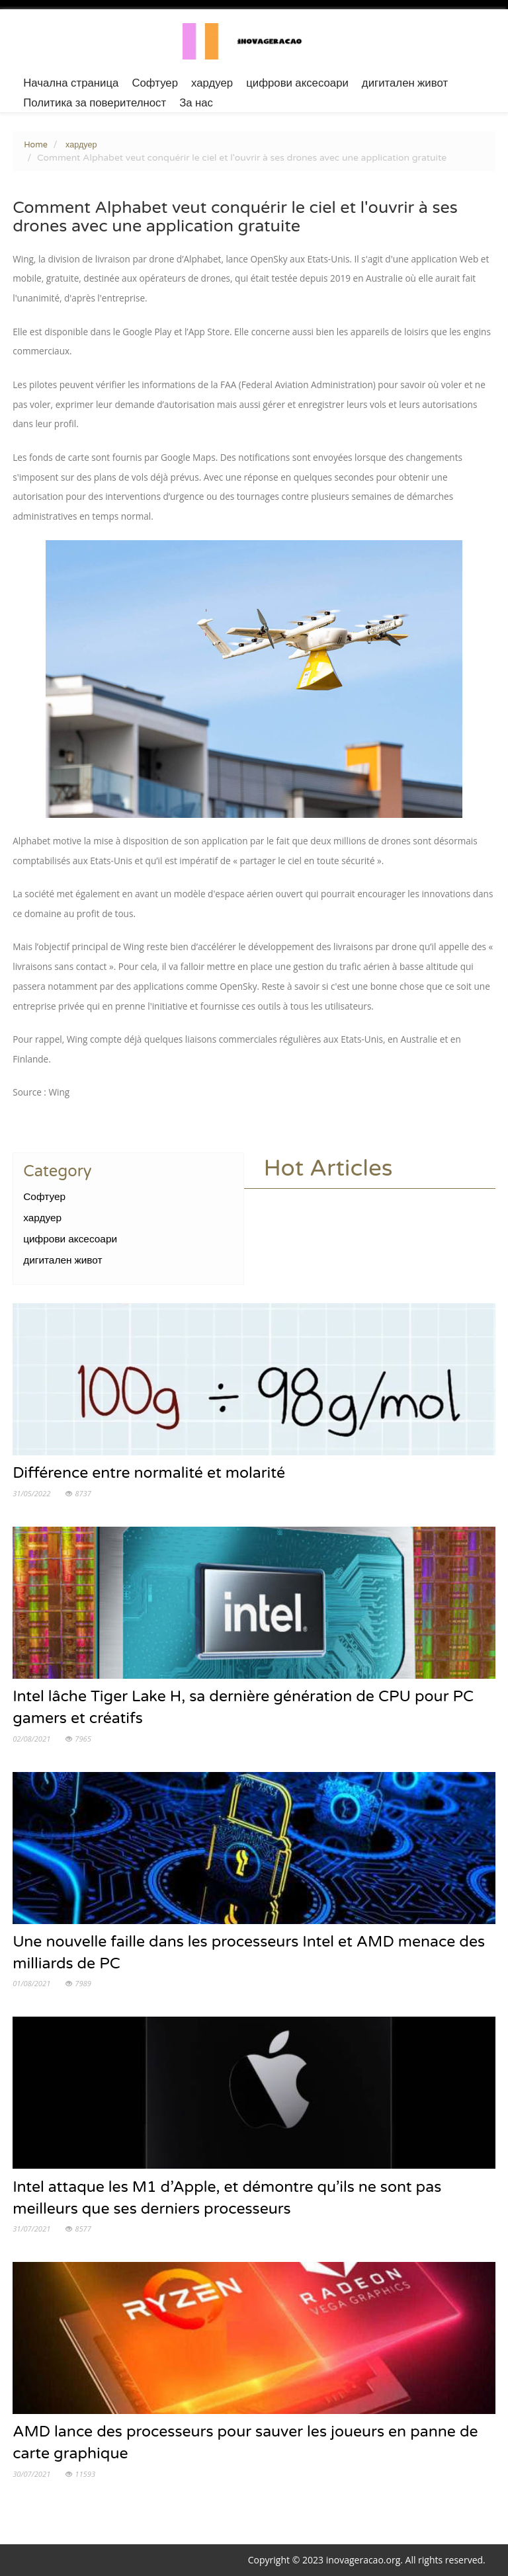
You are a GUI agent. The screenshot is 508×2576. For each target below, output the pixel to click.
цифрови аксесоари (297, 83)
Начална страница (70, 83)
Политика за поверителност (94, 103)
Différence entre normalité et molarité (149, 1473)
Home (36, 145)
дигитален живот (405, 83)
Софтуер (155, 83)
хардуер (212, 83)
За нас (196, 103)
